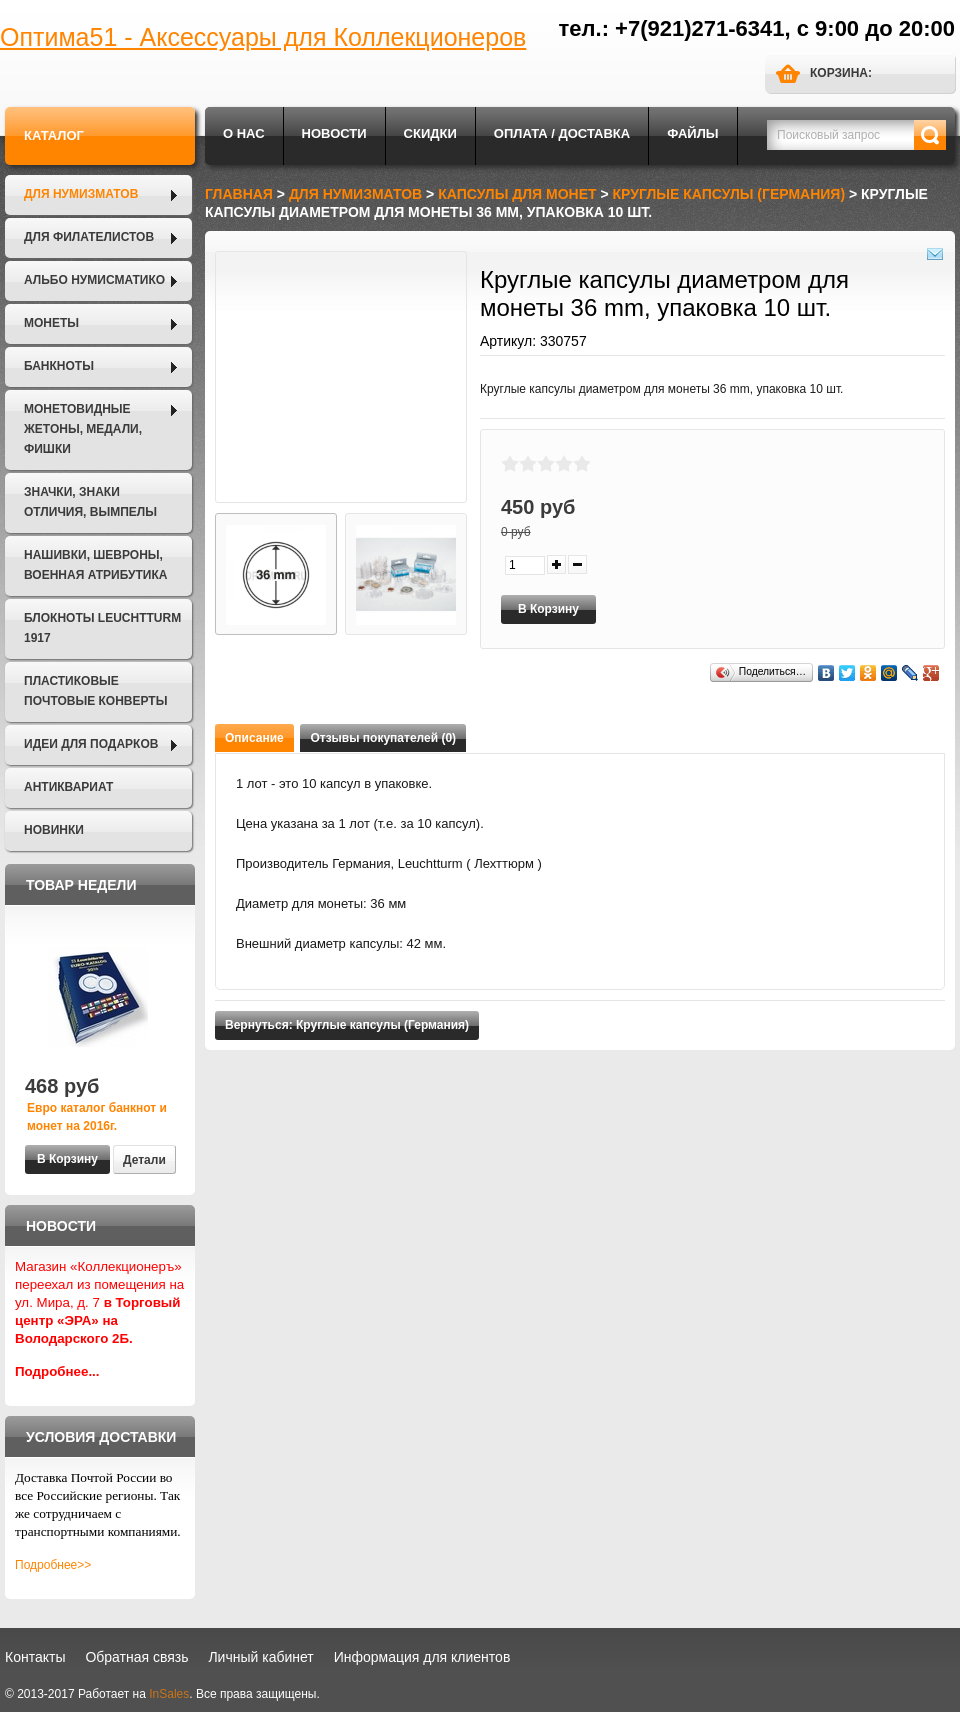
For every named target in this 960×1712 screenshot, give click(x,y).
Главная (239, 194)
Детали (144, 1160)
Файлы (692, 133)
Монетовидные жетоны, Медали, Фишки (83, 429)
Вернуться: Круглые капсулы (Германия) (347, 1025)
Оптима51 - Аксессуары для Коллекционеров (263, 37)
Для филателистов (89, 237)
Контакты (35, 1657)
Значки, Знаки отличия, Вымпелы (90, 502)
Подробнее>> (53, 1565)
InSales (169, 1694)
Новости (334, 133)
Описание (254, 738)
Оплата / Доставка (562, 133)
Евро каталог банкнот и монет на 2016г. (97, 1117)
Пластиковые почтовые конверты (95, 691)
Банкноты (59, 366)
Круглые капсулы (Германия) (729, 194)
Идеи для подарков (91, 744)
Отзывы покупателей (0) (383, 738)
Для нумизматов (81, 194)
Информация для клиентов (422, 1657)
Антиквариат (68, 787)
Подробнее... (57, 1371)
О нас (244, 133)
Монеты (51, 323)
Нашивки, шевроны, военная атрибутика (95, 565)
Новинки (54, 830)
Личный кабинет (260, 1657)
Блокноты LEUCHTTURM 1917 (102, 628)
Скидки (430, 133)
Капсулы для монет (517, 194)
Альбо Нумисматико (94, 280)
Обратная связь (136, 1657)
